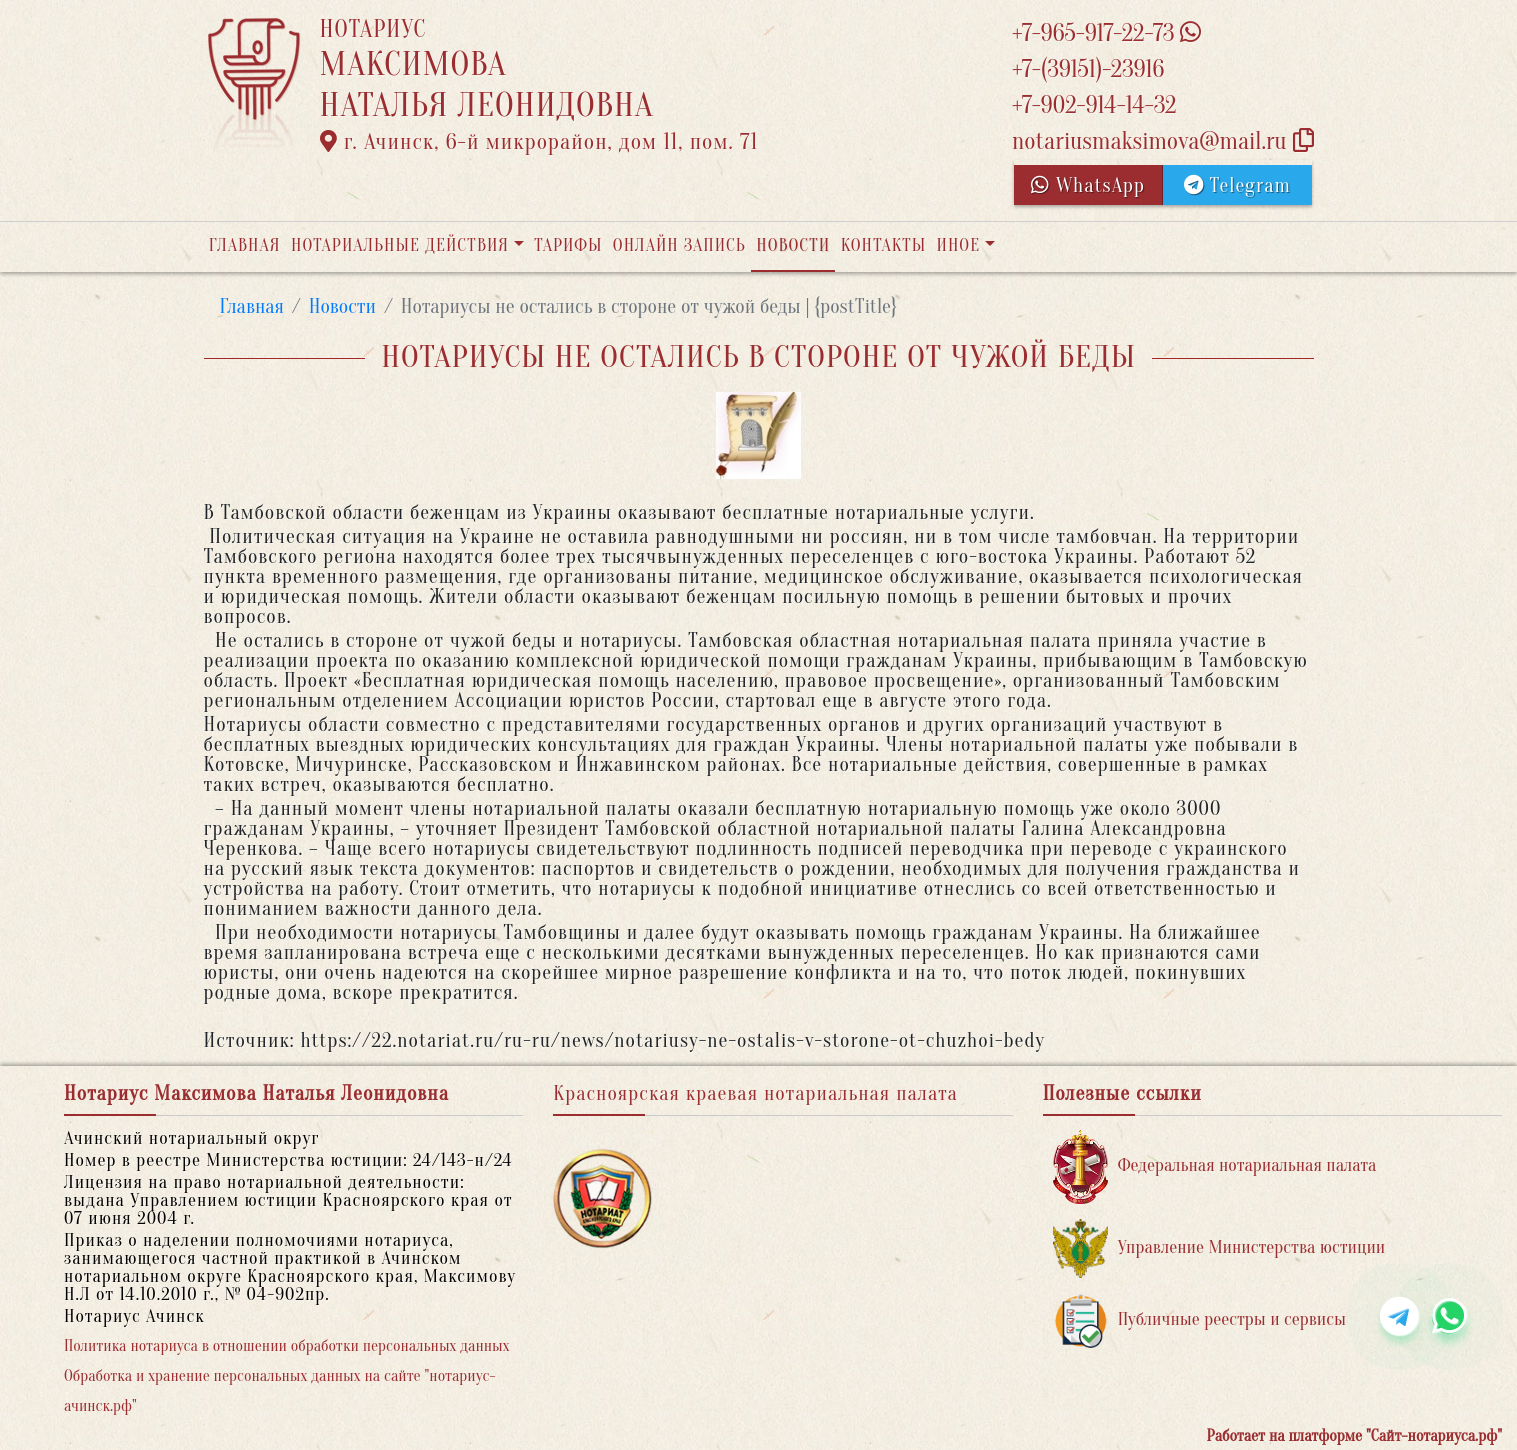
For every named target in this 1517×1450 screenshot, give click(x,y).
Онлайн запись (679, 245)
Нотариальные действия (400, 245)
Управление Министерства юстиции (1219, 1248)
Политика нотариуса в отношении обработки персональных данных (287, 1346)
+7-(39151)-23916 (1088, 69)
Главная (245, 245)
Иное (958, 245)
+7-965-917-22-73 (1106, 33)
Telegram (1237, 185)
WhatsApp (1088, 185)
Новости (793, 245)
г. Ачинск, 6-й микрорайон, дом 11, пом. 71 (539, 142)
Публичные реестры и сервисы (1199, 1320)
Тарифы (568, 245)
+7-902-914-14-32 (1094, 105)
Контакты (883, 245)
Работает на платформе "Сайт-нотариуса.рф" (1354, 1436)
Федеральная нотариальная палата (1215, 1166)
